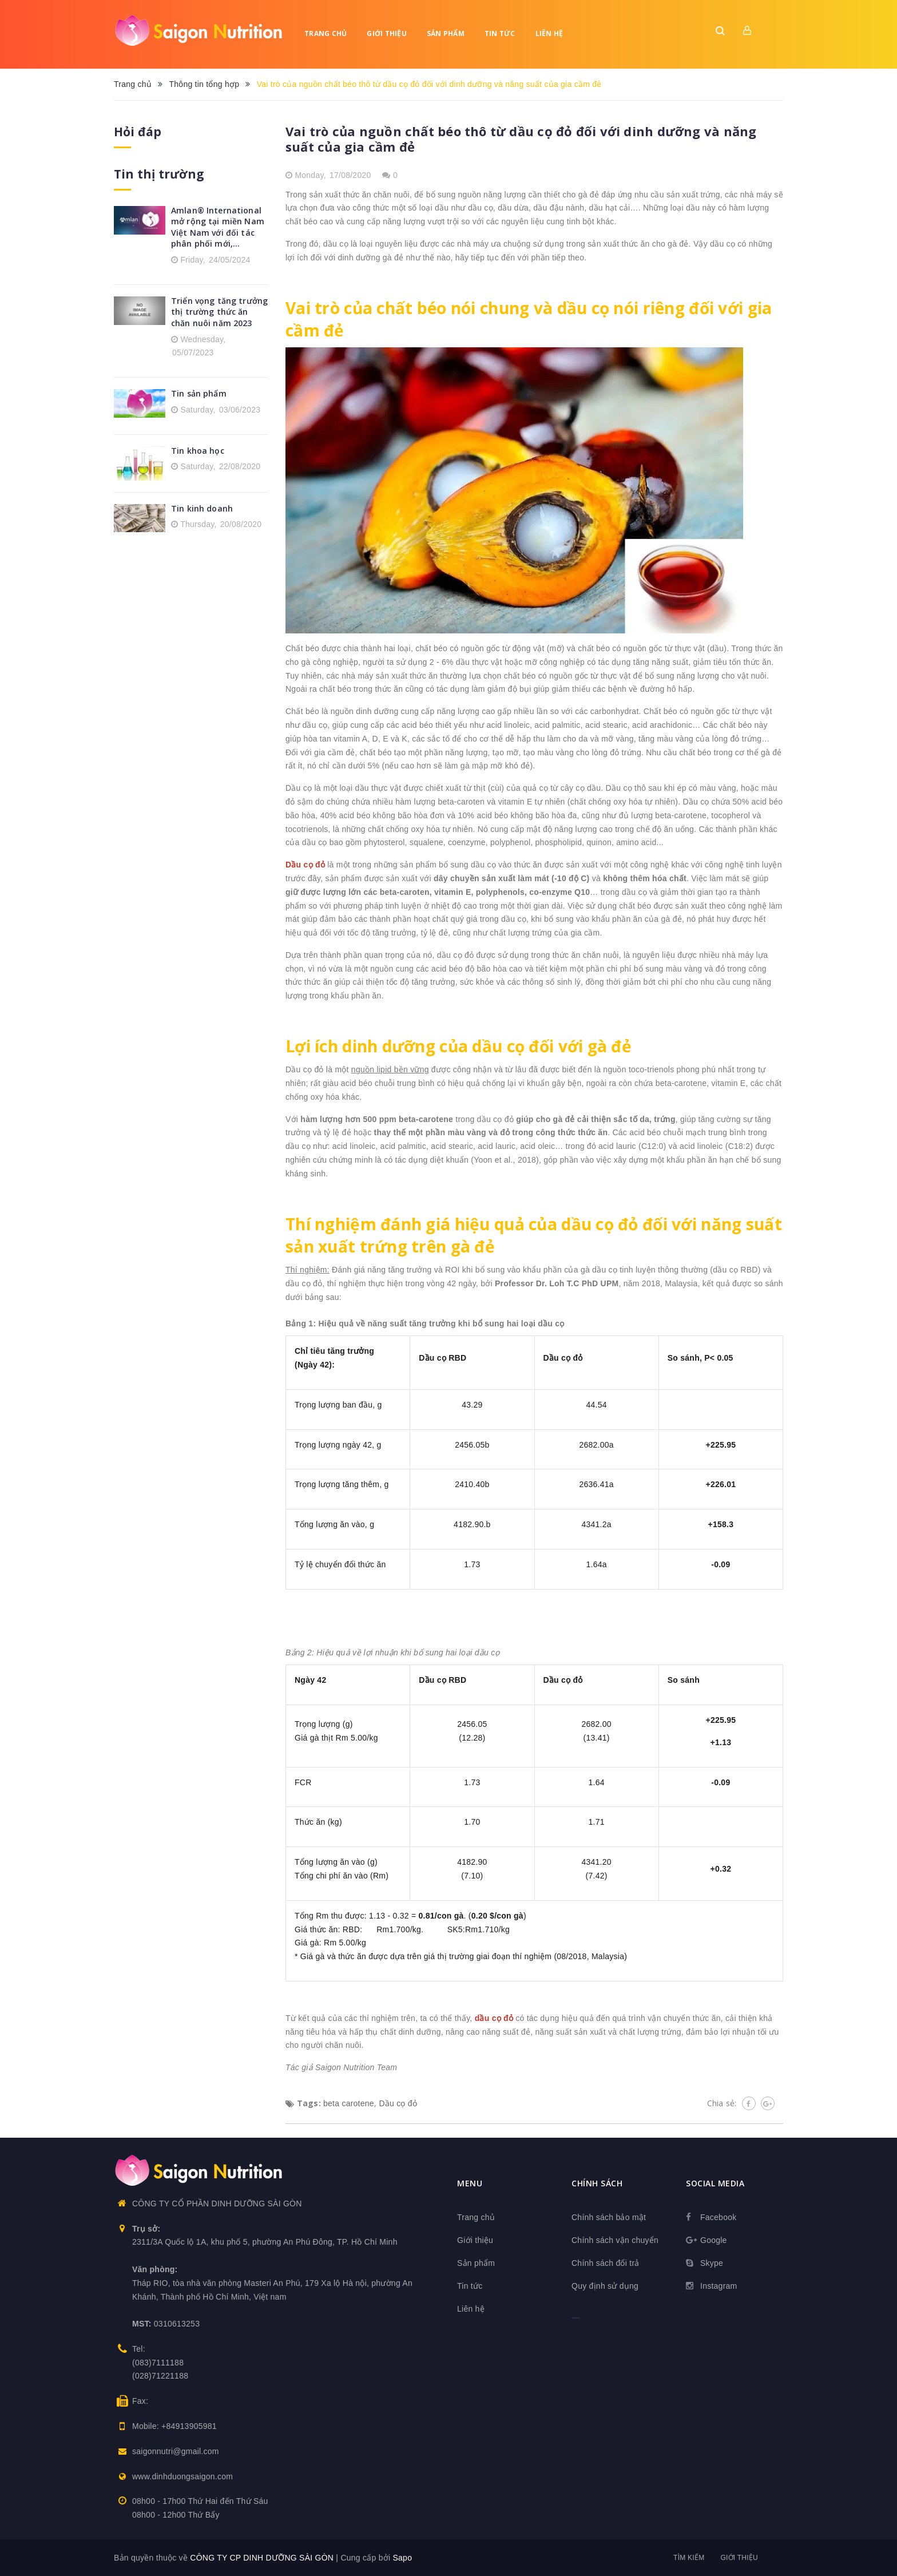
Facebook (718, 2217)
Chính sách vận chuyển (614, 2240)
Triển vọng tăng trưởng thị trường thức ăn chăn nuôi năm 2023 (219, 311)
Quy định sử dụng (604, 2285)
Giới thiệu (387, 33)
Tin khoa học (197, 450)
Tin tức (500, 33)
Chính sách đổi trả (605, 2263)
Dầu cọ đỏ (398, 2103)
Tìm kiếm (688, 2558)
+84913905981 (189, 2426)
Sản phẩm (446, 33)
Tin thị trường (159, 174)
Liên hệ (549, 33)
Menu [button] (469, 2183)
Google (713, 2240)
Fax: (140, 2400)
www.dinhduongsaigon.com (182, 2476)
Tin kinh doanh (202, 508)
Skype (711, 2263)
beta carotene (348, 2103)
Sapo (402, 2557)
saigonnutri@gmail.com (175, 2451)
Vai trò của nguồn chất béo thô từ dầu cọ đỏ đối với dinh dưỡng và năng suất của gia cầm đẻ (520, 138)
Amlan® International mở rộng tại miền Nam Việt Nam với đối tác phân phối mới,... (217, 227)
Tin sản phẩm (199, 393)
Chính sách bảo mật (608, 2217)
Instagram (718, 2285)
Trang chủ (325, 33)
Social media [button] (715, 2183)
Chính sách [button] (596, 2183)
